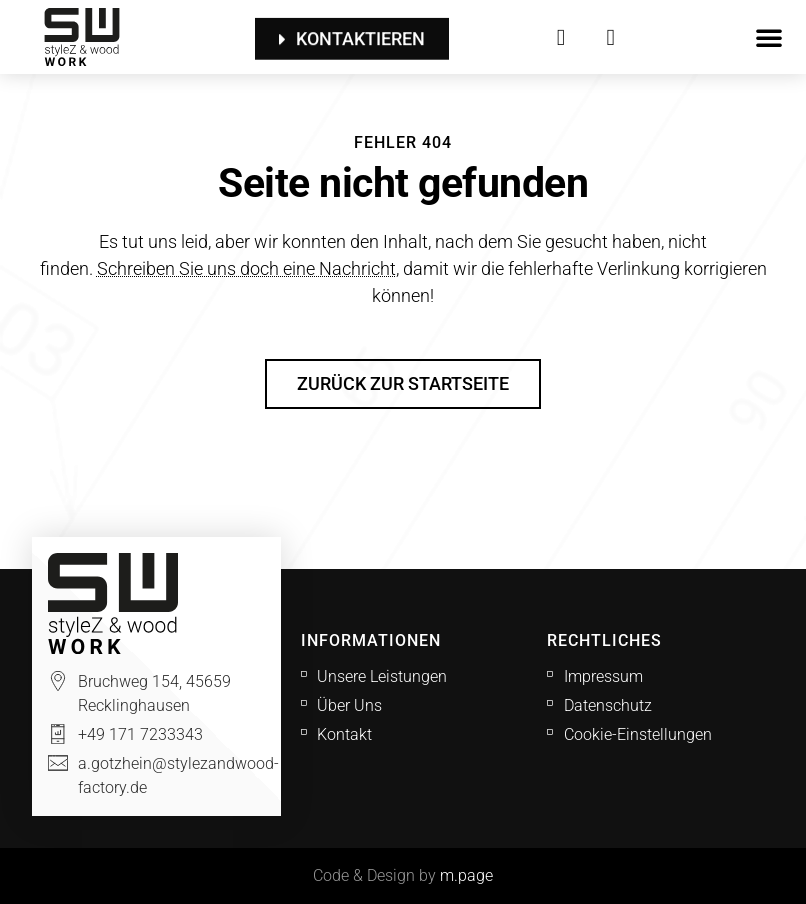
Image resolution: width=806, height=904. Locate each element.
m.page (466, 875)
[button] (769, 37)
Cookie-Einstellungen (638, 734)
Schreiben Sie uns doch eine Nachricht (246, 268)
